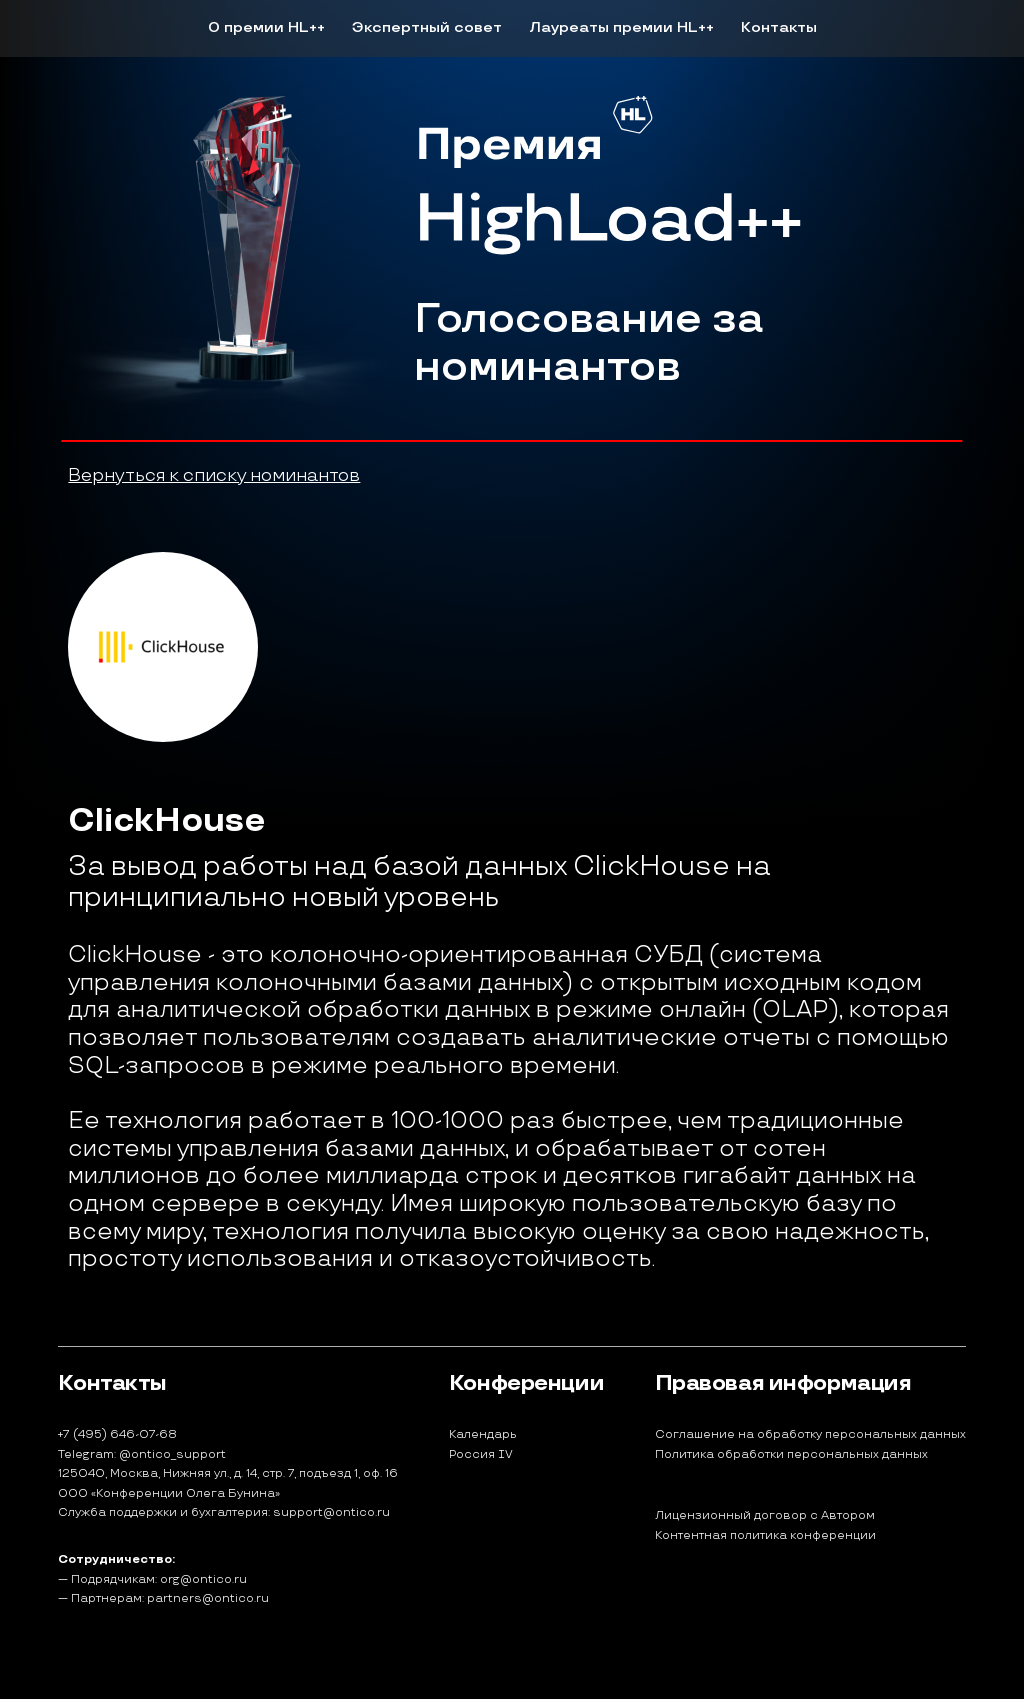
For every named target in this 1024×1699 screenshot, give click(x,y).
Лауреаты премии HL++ (621, 27)
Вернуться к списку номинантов (214, 475)
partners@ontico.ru (208, 1598)
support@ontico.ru (331, 1512)
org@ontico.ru (203, 1579)
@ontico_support (172, 1454)
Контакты (779, 27)
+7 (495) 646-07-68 (117, 1435)
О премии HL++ (266, 27)
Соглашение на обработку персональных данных (810, 1435)
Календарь (483, 1435)
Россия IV (481, 1455)
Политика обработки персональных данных (791, 1455)
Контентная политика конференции (765, 1536)
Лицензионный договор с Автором (765, 1516)
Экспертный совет (427, 27)
